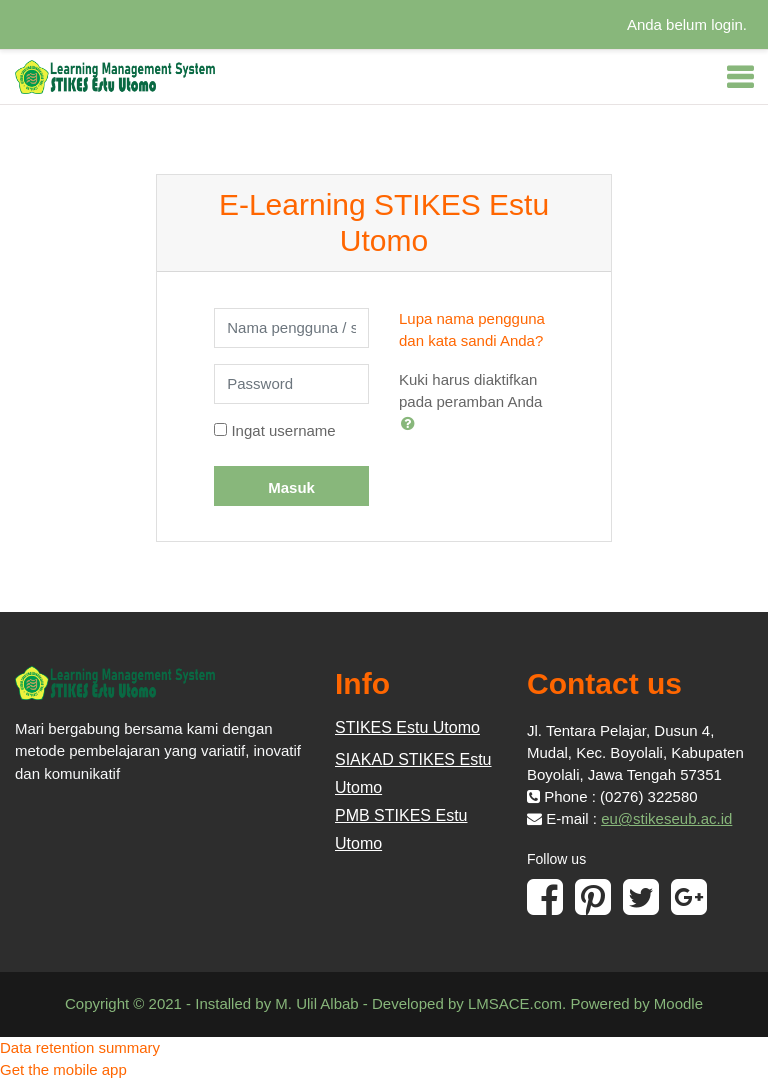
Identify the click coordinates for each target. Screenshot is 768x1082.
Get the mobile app (63, 1069)
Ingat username (283, 430)
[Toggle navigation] (740, 77)
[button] (412, 423)
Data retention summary (80, 1047)
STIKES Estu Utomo (407, 727)
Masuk (291, 487)
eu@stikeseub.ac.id (666, 818)
